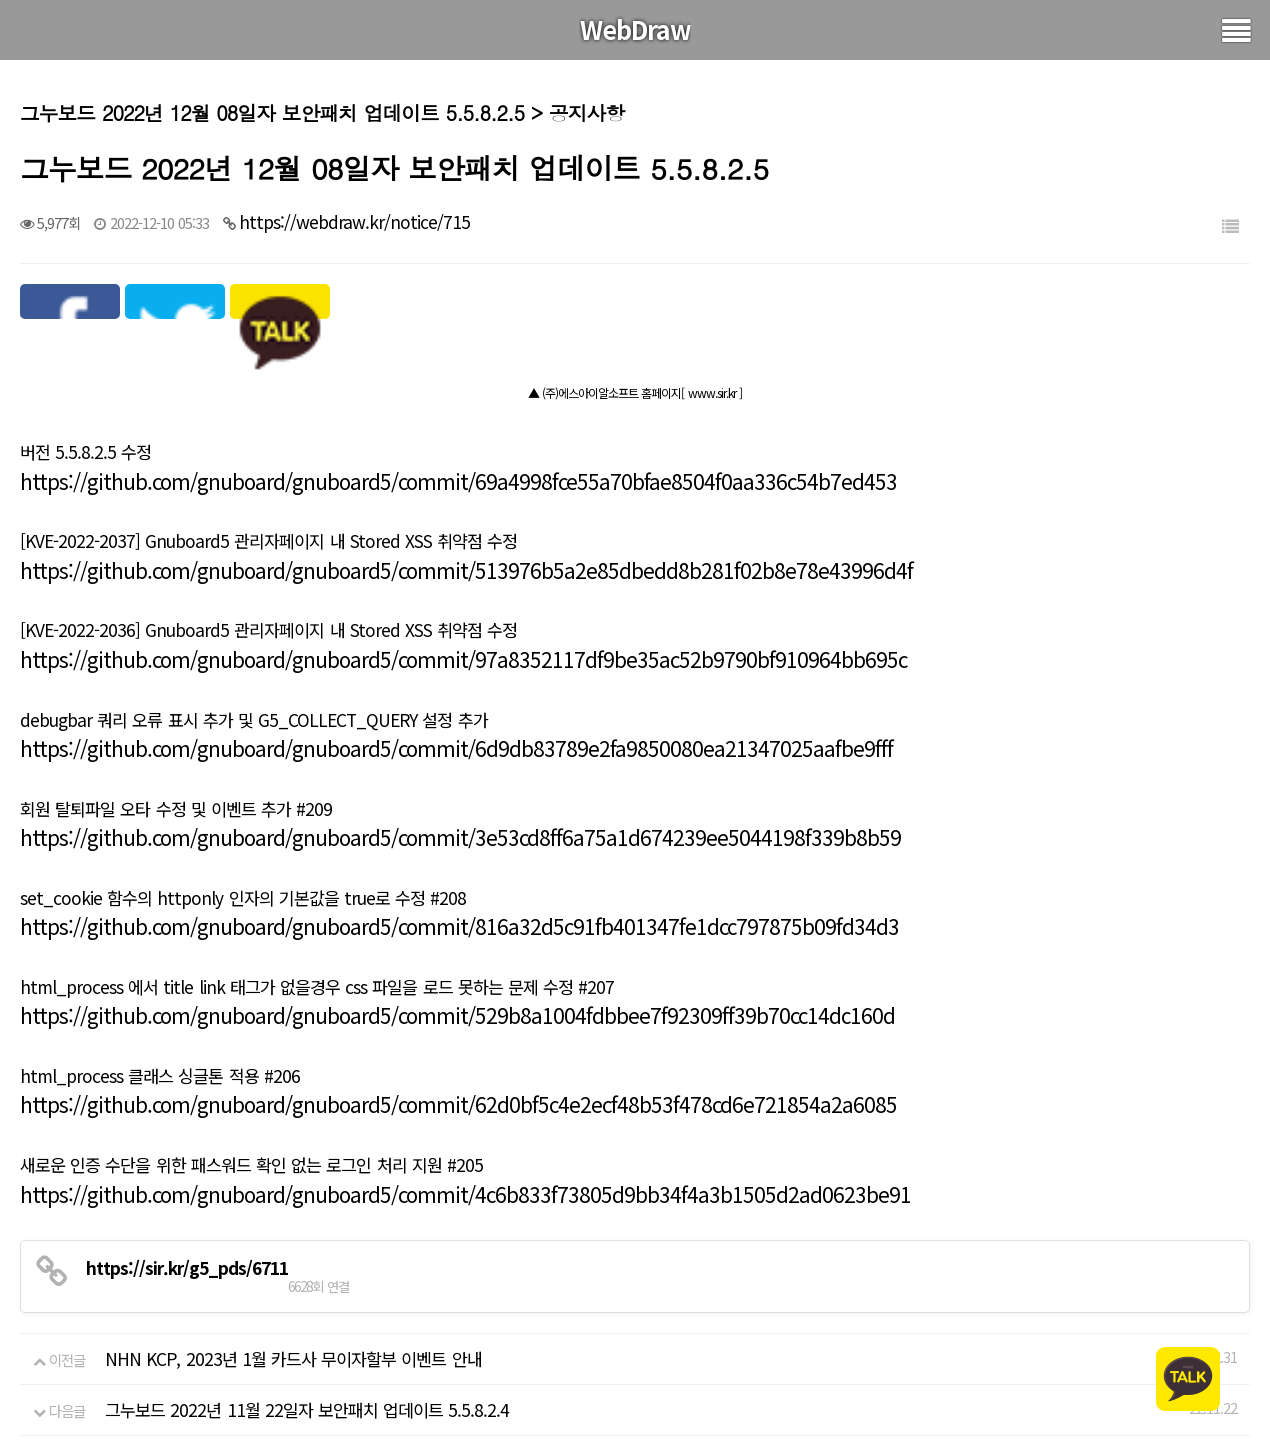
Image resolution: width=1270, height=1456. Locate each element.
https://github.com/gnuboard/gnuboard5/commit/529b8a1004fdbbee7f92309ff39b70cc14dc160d (457, 1015)
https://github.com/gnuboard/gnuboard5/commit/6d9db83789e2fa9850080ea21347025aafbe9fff (456, 748)
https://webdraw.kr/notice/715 (354, 221)
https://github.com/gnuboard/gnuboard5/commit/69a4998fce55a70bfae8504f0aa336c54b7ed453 (458, 481)
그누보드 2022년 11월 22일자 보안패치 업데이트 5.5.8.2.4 (307, 1409)
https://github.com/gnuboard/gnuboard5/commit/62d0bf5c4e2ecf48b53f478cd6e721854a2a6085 (458, 1104)
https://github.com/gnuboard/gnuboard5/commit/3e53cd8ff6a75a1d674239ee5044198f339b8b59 (460, 837)
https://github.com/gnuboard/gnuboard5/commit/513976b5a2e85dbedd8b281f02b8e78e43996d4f (466, 570)
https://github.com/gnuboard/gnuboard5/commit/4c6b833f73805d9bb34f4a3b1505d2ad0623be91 (465, 1194)
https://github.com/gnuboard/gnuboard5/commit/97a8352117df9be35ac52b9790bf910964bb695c (463, 659)
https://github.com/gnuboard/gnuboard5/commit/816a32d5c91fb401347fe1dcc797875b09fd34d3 (459, 926)
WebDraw (635, 29)
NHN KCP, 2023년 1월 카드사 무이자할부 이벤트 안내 (293, 1358)
